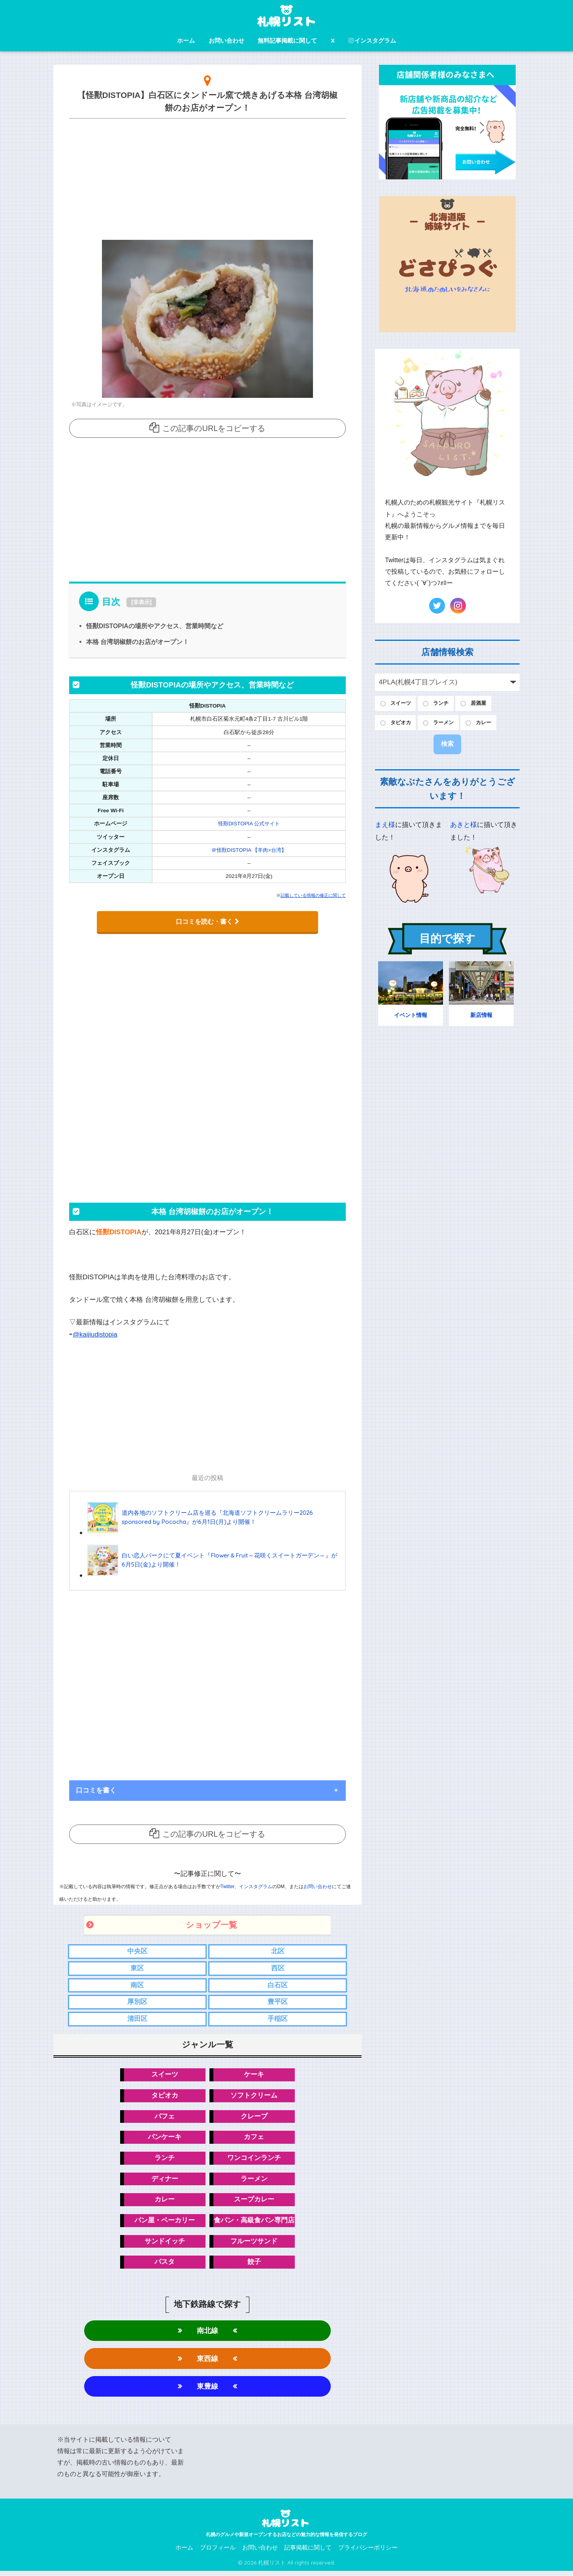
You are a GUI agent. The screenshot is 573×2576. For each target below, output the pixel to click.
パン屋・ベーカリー (164, 2223)
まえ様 (385, 826)
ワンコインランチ (254, 2160)
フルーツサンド (253, 2244)
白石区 (278, 1985)
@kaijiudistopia (95, 1334)
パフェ (165, 2117)
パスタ (165, 2265)
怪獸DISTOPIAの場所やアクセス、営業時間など (155, 625)
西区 (278, 1968)
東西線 (207, 2362)
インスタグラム (372, 40)
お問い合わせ (226, 40)
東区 (137, 1968)
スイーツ (164, 2075)
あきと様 (463, 826)
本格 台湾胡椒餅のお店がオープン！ (137, 641)
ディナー (164, 2180)
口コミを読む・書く (207, 921)
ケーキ (254, 2075)
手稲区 (278, 2019)
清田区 (137, 2019)
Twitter (227, 1886)
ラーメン (254, 2180)
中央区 (137, 1951)
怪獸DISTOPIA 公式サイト (249, 824)
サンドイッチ (165, 2244)
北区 (278, 1951)
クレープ (254, 2117)
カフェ (254, 2138)
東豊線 (207, 2390)
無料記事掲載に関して (287, 40)
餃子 (254, 2265)
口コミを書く (96, 1789)
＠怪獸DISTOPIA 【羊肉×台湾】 (249, 850)
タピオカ (164, 2096)
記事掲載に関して (308, 2553)
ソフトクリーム (253, 2096)
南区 (137, 1985)
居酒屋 (485, 704)
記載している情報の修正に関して (313, 895)
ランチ (165, 2160)
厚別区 (137, 2002)
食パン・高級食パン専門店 (254, 2223)
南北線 (207, 2333)
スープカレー (254, 2201)
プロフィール (218, 2553)
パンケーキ (164, 2138)
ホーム (186, 40)
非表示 (141, 602)
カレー (165, 2201)
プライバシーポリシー (368, 2553)
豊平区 (278, 2002)
